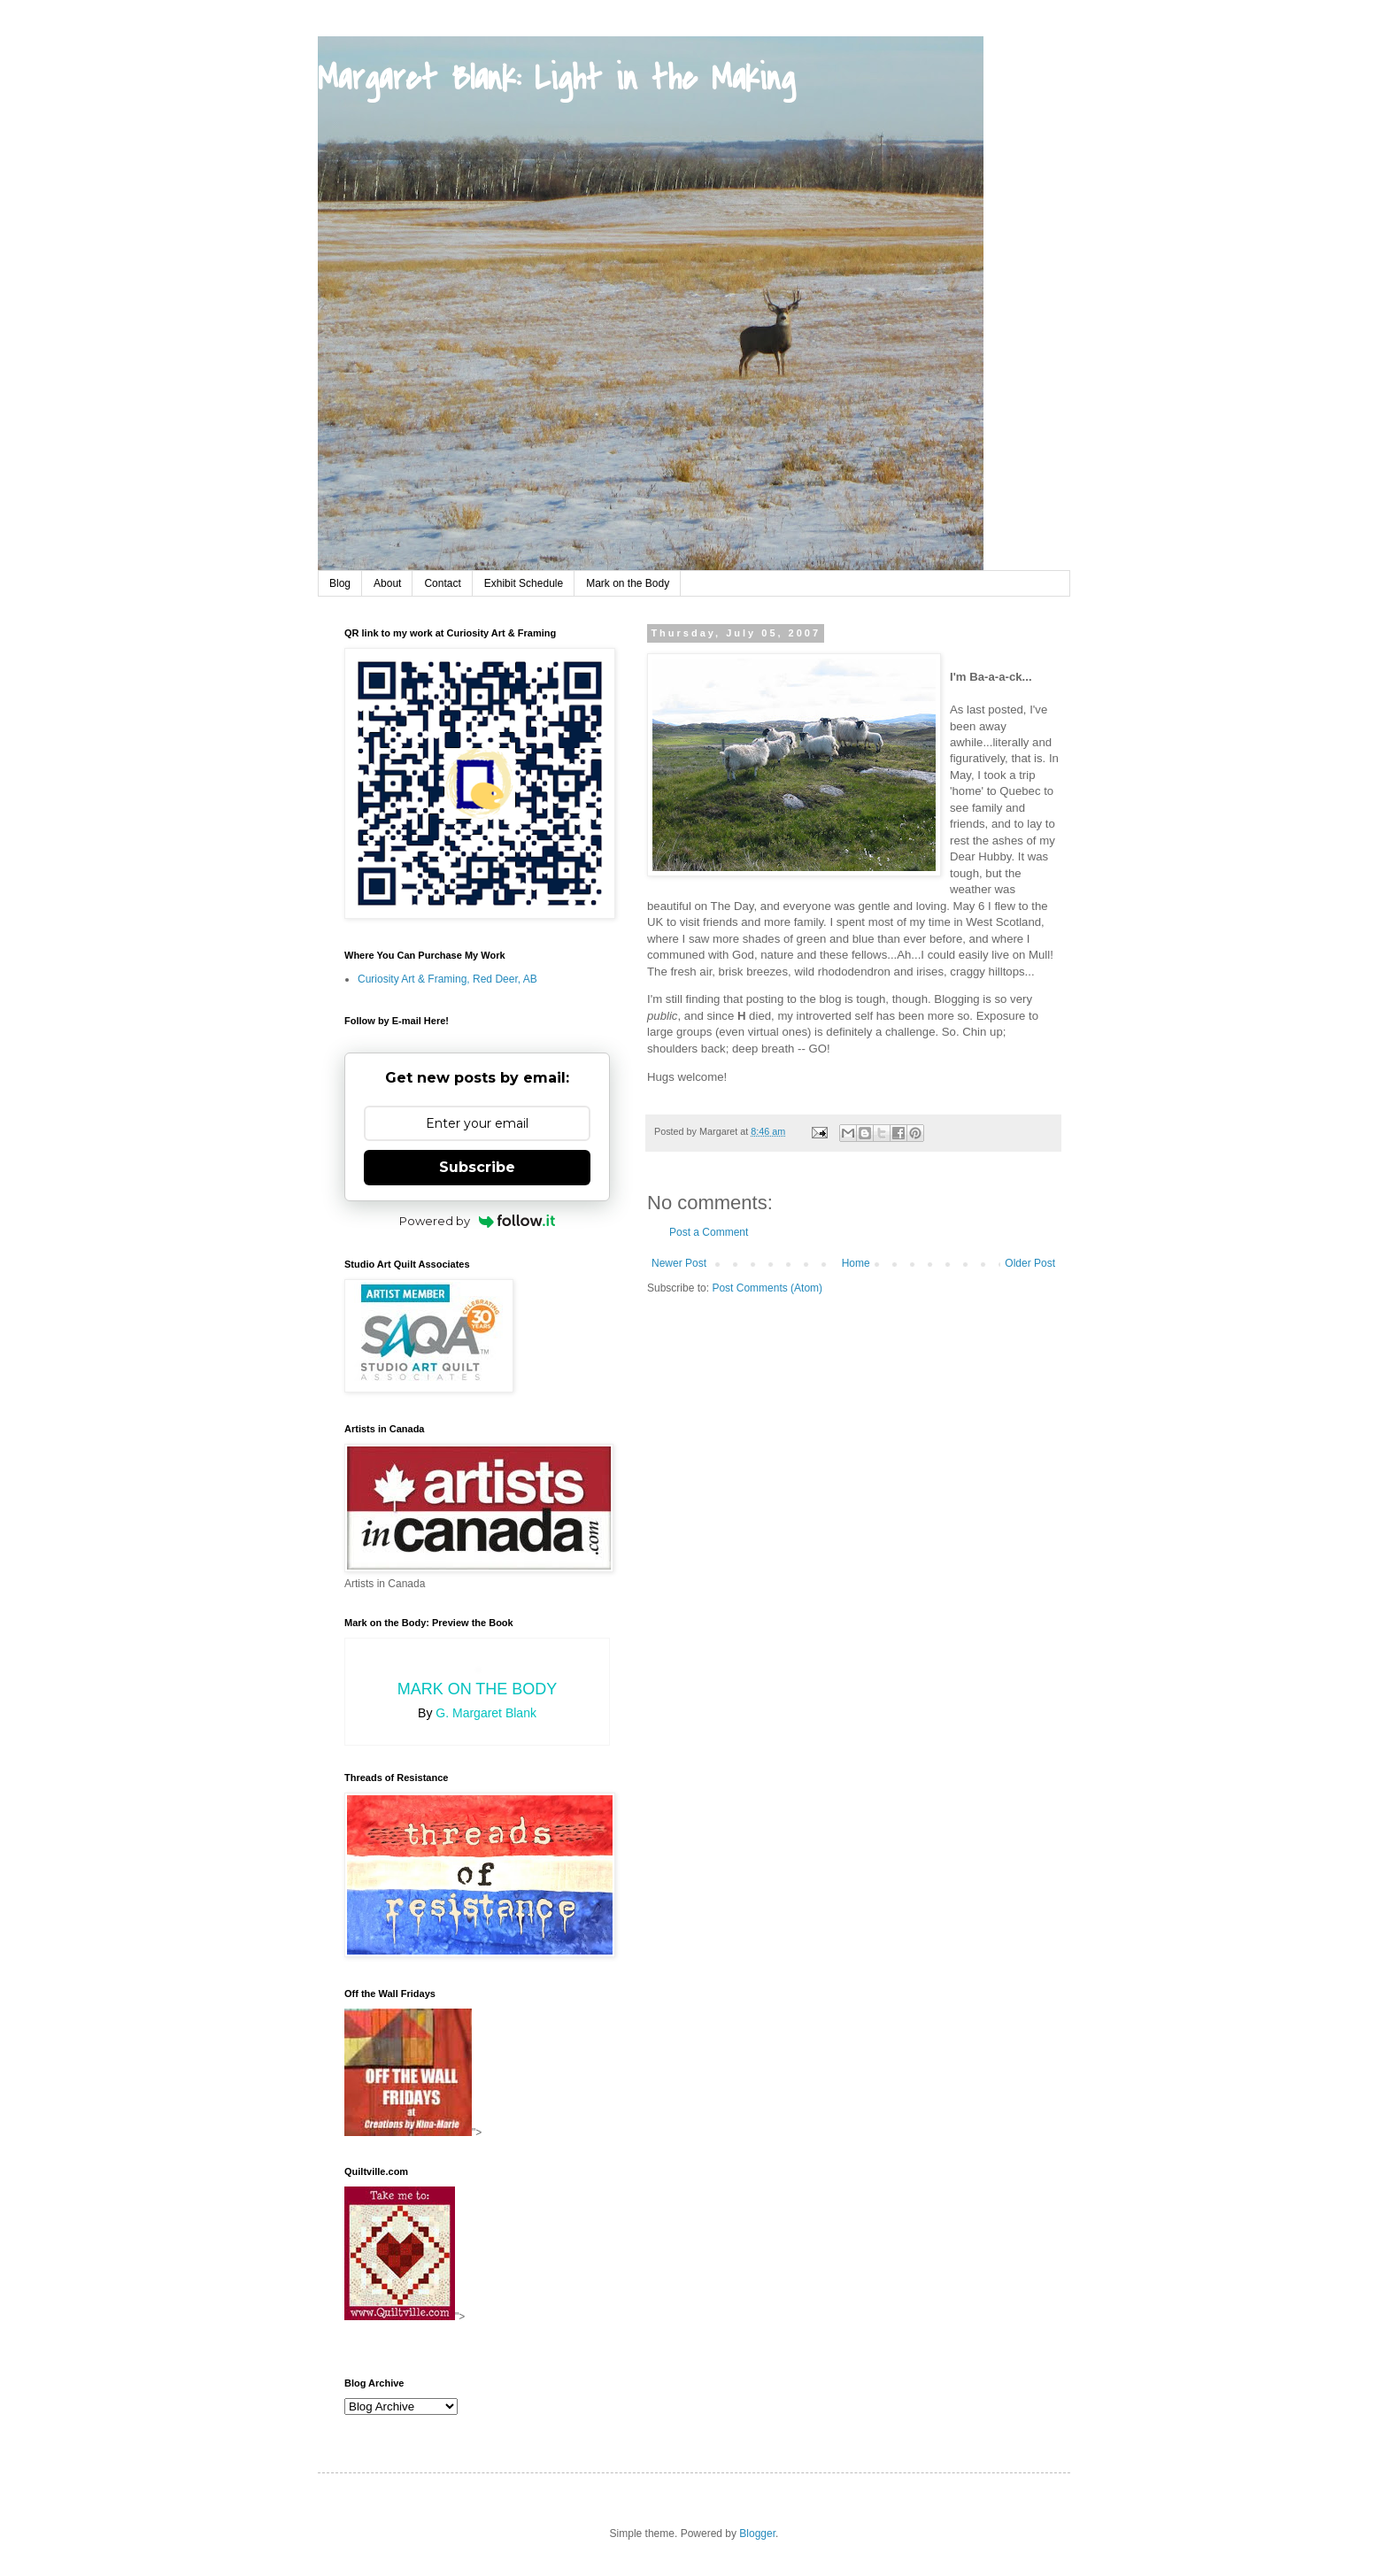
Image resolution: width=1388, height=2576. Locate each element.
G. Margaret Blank (486, 1713)
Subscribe (477, 1167)
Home (856, 1263)
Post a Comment (708, 1232)
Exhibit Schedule (523, 583)
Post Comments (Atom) (767, 1288)
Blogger (757, 2533)
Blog (340, 583)
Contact (442, 583)
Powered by (477, 1221)
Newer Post (679, 1263)
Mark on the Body (627, 583)
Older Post (1030, 1263)
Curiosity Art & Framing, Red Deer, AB (447, 979)
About (387, 583)
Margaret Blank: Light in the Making (556, 79)
